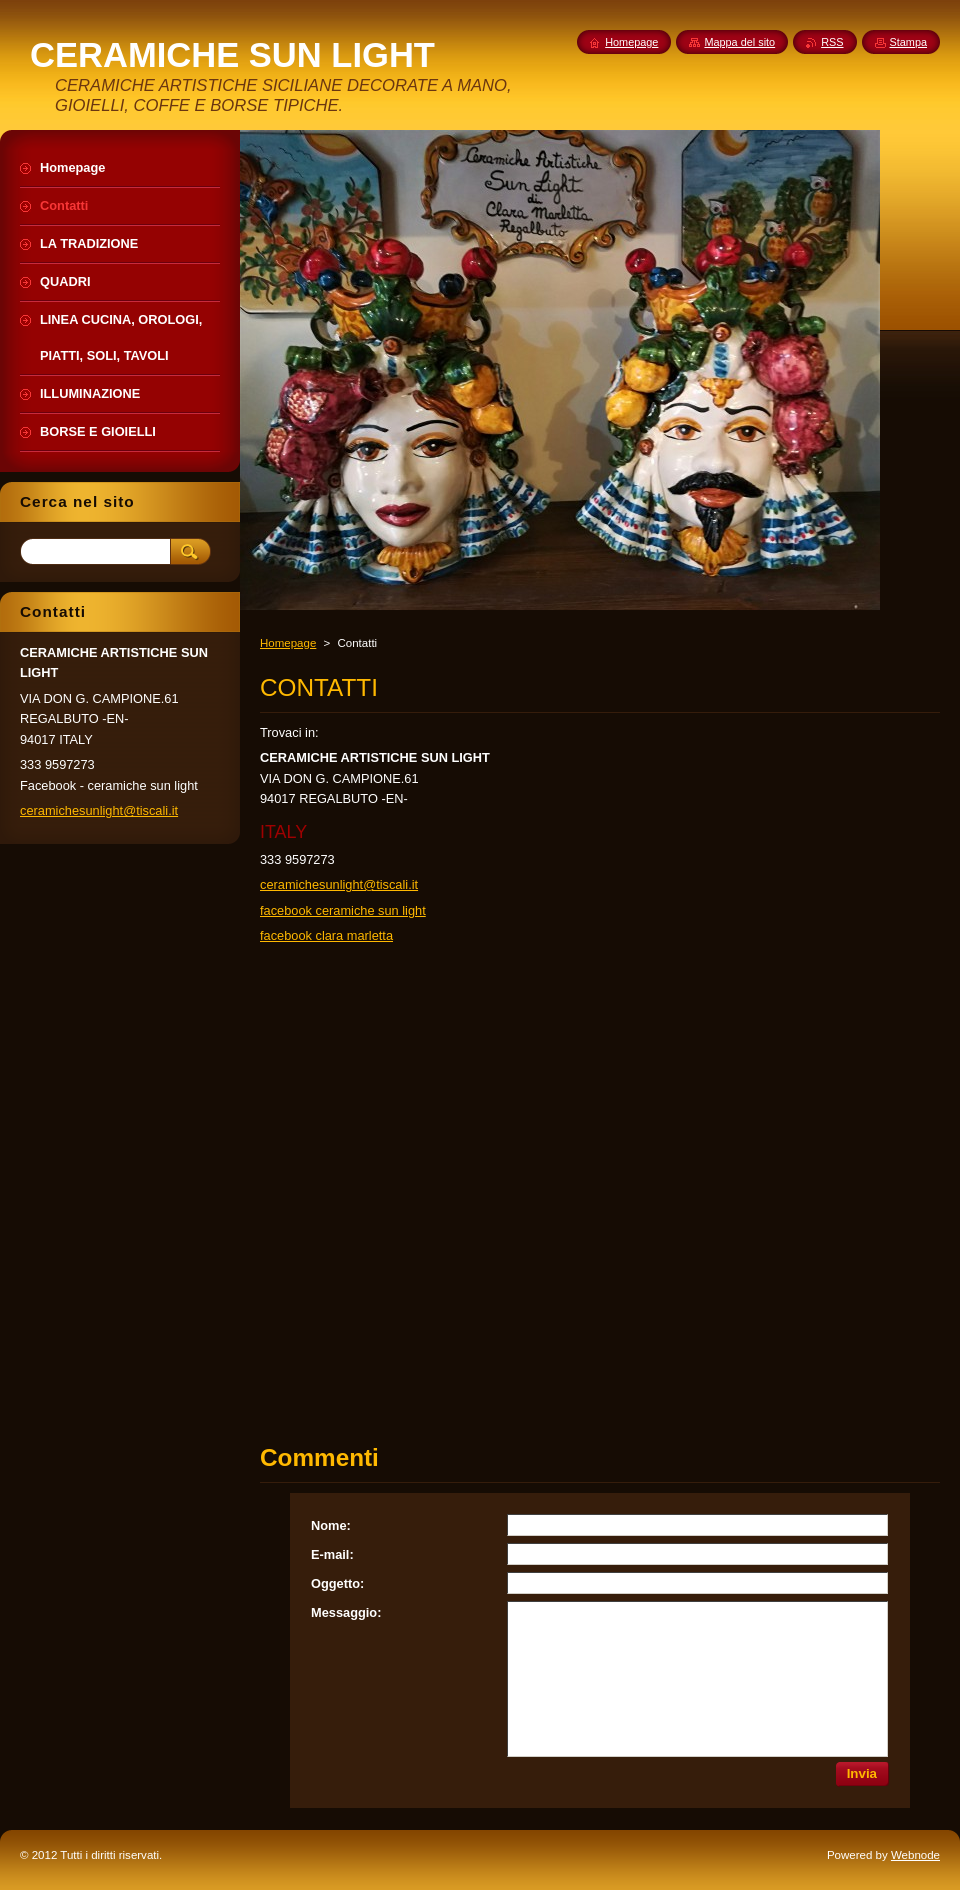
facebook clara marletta (326, 935)
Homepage (288, 643)
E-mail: (332, 1554)
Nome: (331, 1525)
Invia (862, 1773)
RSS (832, 42)
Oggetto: (337, 1583)
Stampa (908, 42)
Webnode (915, 1855)
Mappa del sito (739, 42)
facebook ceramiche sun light (343, 910)
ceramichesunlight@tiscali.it (339, 884)
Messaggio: (346, 1612)
